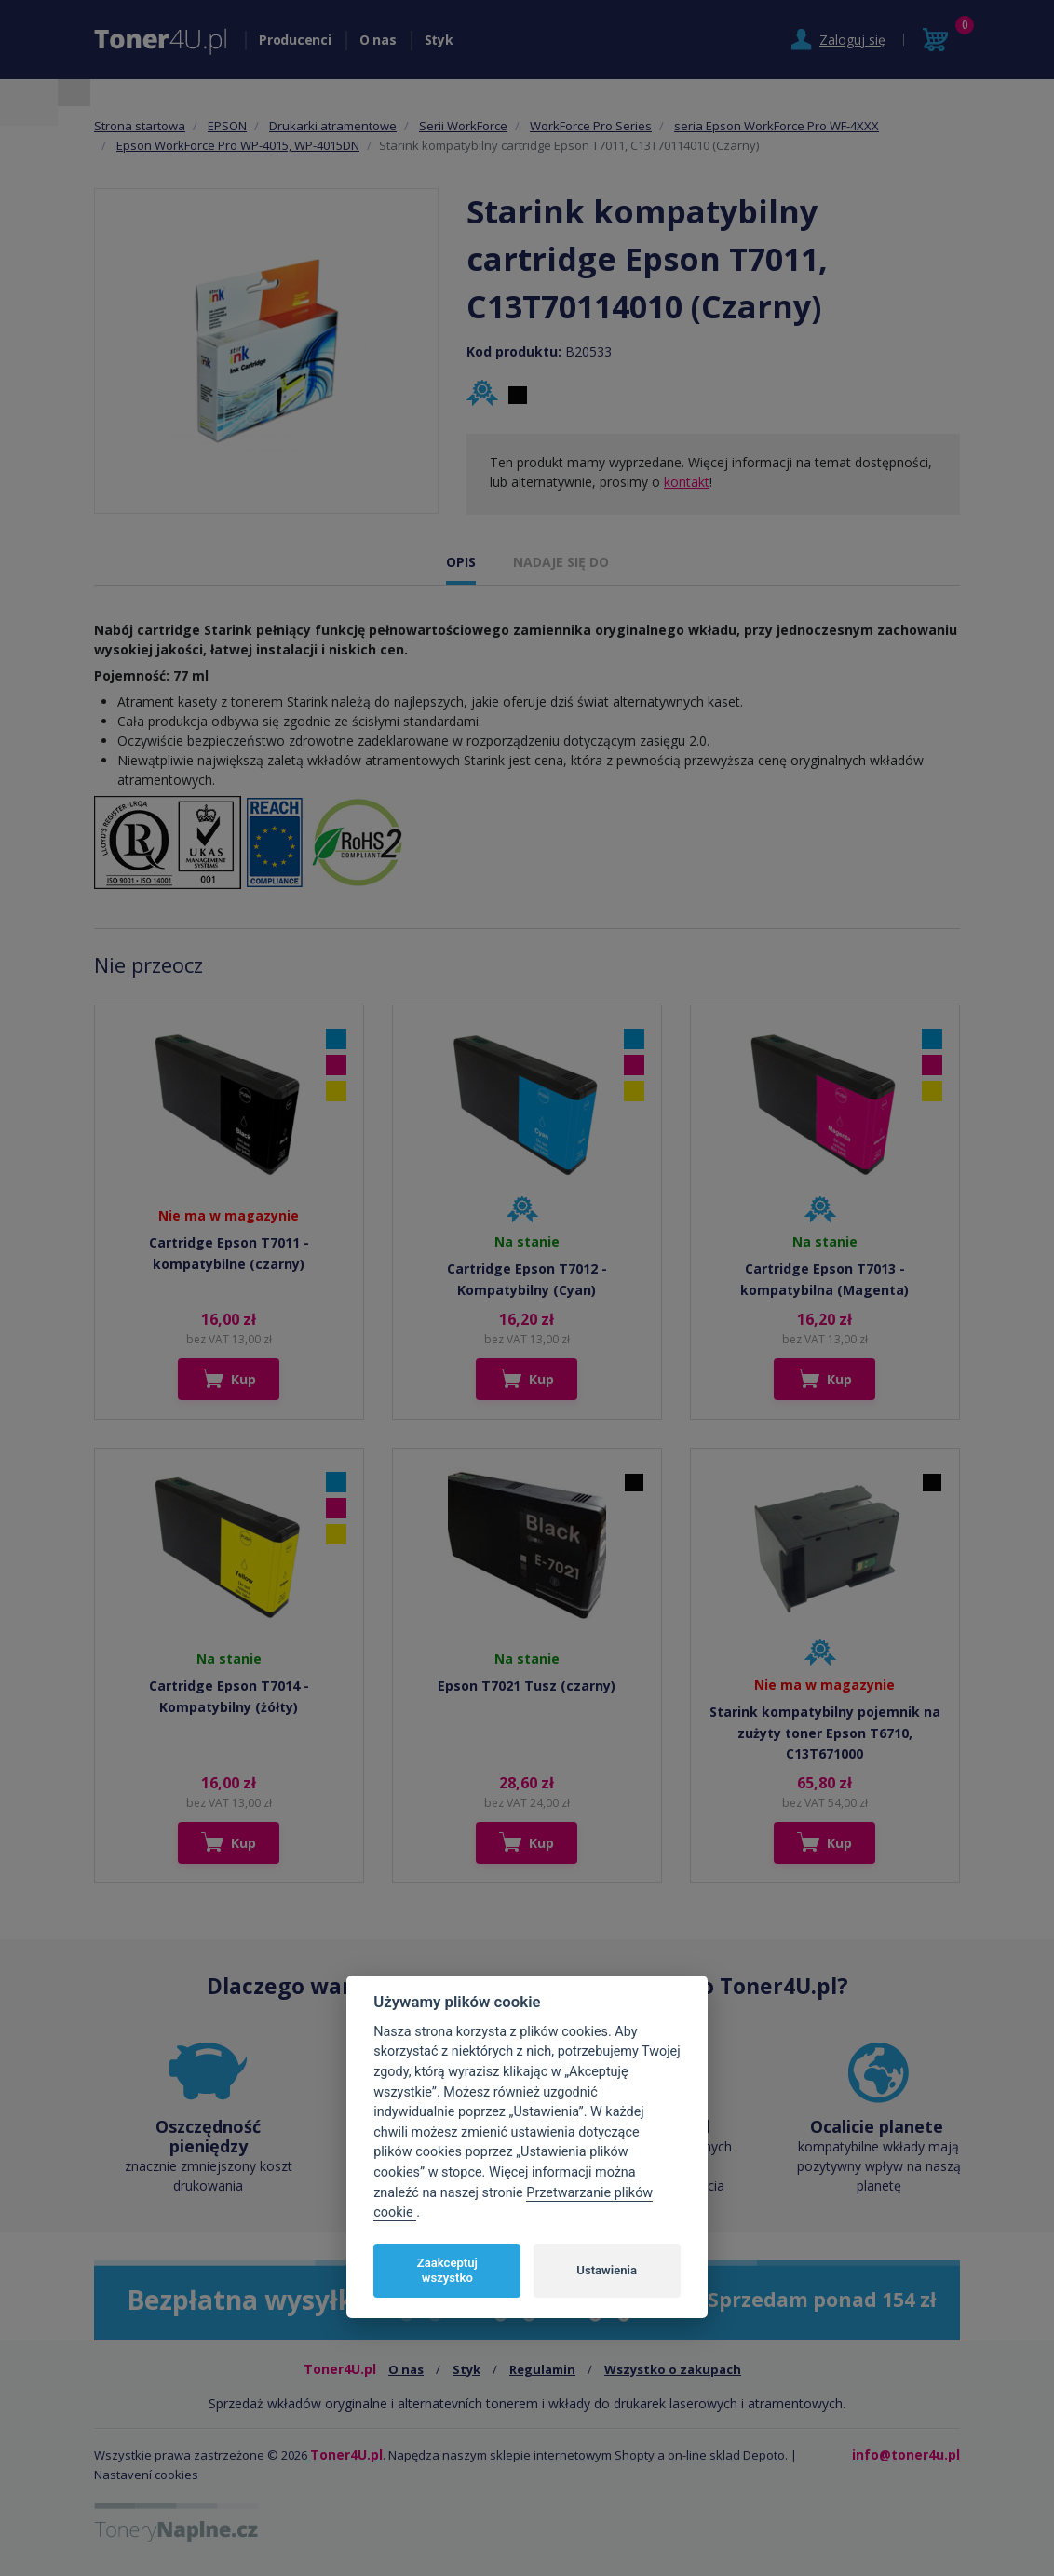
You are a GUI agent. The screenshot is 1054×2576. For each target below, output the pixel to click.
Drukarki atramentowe (333, 125)
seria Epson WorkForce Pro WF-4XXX (776, 125)
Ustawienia (606, 2270)
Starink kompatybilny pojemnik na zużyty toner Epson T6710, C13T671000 (824, 1732)
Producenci (295, 39)
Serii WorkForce (463, 125)
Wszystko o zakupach (672, 2369)
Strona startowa (139, 125)
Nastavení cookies (146, 2474)
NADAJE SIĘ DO (561, 562)
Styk (439, 39)
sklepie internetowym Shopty (572, 2455)
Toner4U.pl (346, 2454)
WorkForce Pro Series (591, 125)
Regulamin (542, 2369)
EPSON (227, 125)
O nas (378, 39)
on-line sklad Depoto (726, 2455)
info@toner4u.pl (906, 2454)
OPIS (461, 562)
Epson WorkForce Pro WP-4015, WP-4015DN (237, 145)
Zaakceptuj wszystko (447, 2270)
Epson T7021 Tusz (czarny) (526, 1685)
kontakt (686, 482)
